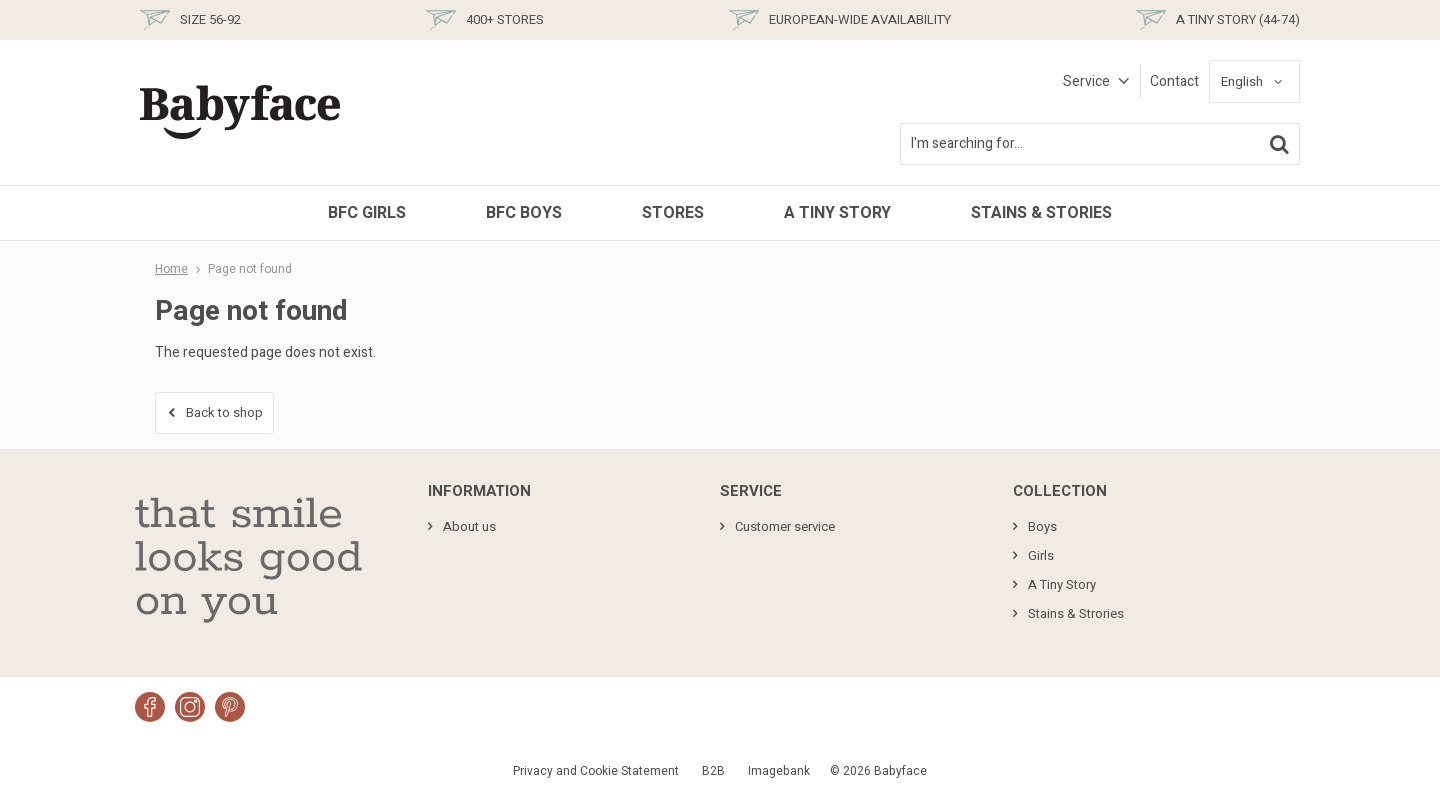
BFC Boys (524, 213)
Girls (1041, 555)
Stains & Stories (1041, 213)
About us (469, 526)
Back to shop (224, 412)
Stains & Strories (1076, 613)
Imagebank (779, 771)
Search (1279, 144)
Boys (1042, 526)
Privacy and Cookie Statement (596, 771)
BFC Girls (367, 213)
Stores (673, 213)
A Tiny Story (837, 213)
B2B (713, 771)
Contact (1174, 81)
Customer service (785, 526)
